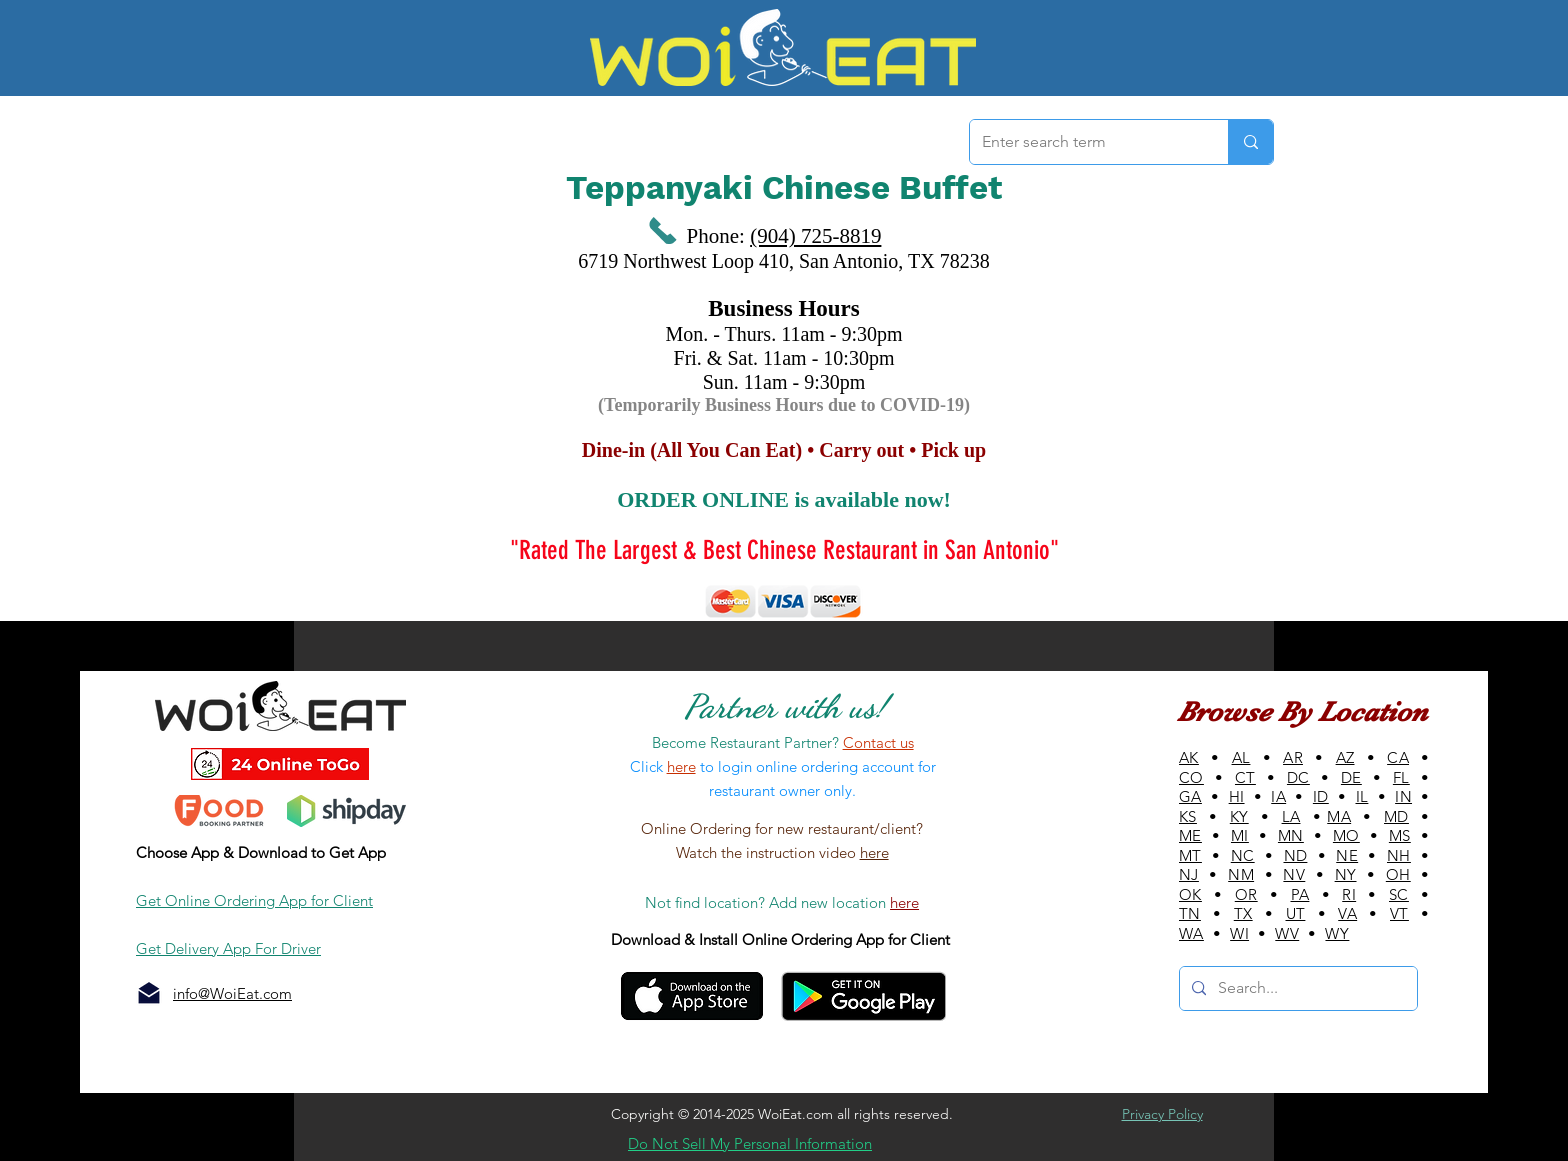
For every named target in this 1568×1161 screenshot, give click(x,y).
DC (1298, 777)
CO (1191, 777)
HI (1237, 796)
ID (1321, 796)
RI (1349, 894)
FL (1401, 777)
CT (1245, 777)
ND (1296, 855)
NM (1241, 874)
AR (1293, 757)
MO (1346, 835)
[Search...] (1296, 988)
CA (1398, 757)
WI (1239, 933)
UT (1296, 913)
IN (1403, 796)
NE (1347, 855)
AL (1241, 757)
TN (1190, 913)
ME (1190, 835)
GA (1190, 796)
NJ (1189, 874)
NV (1294, 874)
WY (1337, 933)
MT (1190, 855)
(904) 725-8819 (815, 236)
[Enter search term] (1084, 142)
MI (1240, 835)
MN (1291, 835)
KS (1188, 816)
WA (1191, 933)
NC (1243, 855)
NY (1346, 874)
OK (1190, 894)
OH (1398, 874)
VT (1399, 913)
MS (1400, 835)
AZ (1345, 757)
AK (1189, 757)
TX (1243, 913)
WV (1287, 933)
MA (1339, 816)
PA (1300, 894)
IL (1362, 796)
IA (1278, 796)
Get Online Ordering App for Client (254, 900)
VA (1347, 913)
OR (1246, 894)
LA (1291, 816)
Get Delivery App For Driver (228, 948)
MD (1396, 816)
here (874, 852)
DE (1351, 777)
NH (1399, 855)
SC (1399, 894)
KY (1239, 816)
